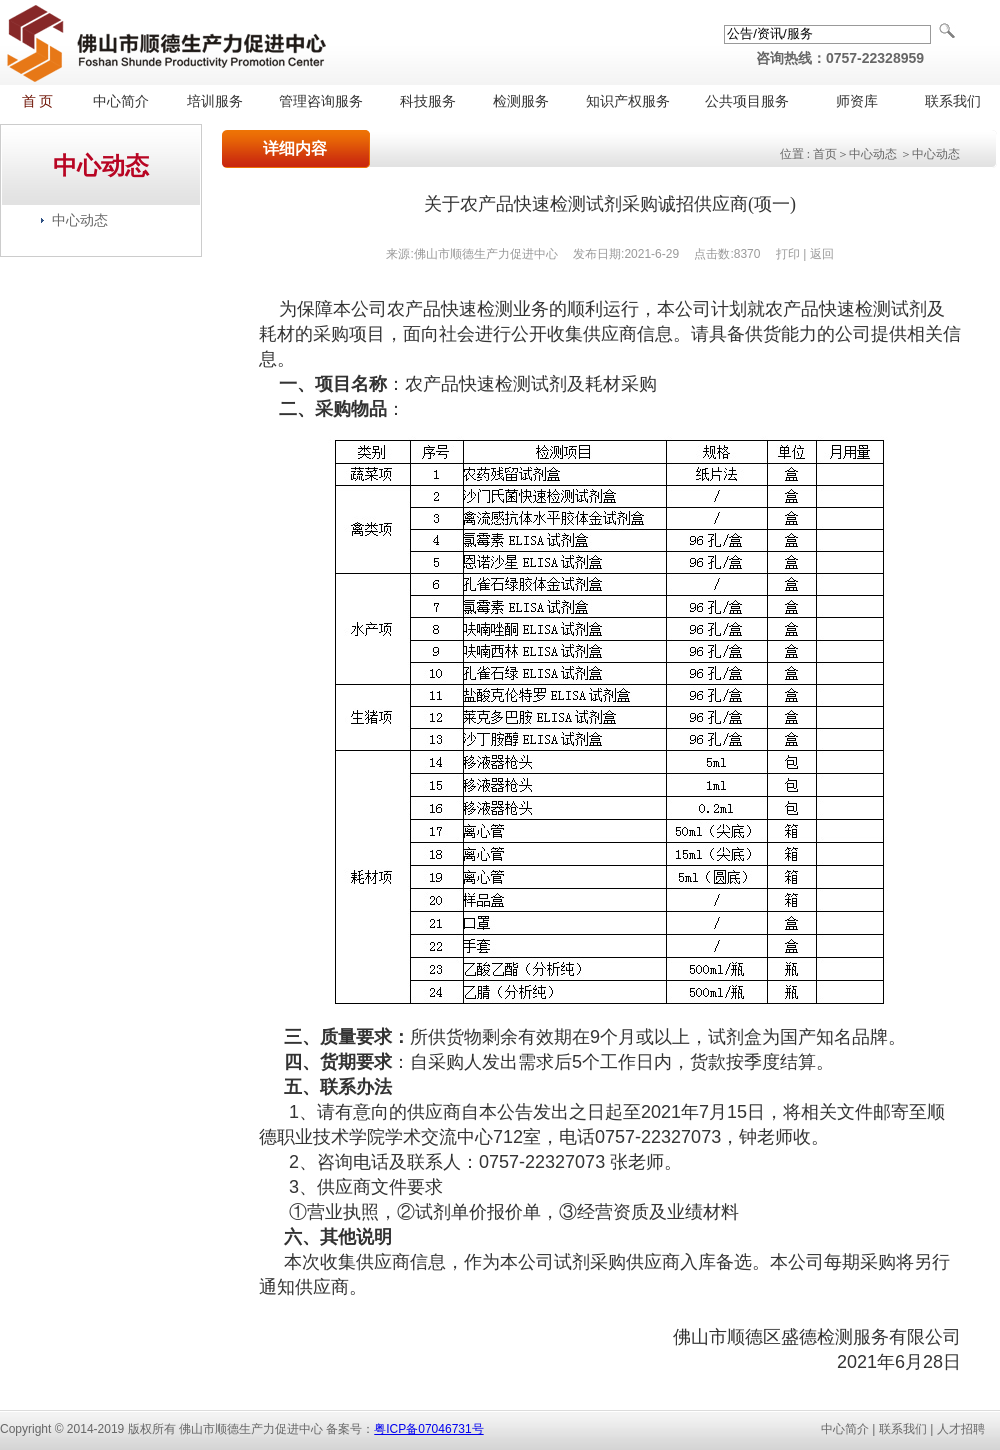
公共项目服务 (747, 101)
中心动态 (80, 220)
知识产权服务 (628, 101)
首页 (825, 154)
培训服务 (215, 101)
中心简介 (121, 101)
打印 (788, 254)
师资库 (857, 101)
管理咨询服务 (321, 101)
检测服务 (521, 101)
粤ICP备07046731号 (428, 1429)
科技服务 (428, 101)
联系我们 (953, 101)
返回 (822, 254)
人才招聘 (961, 1429)
